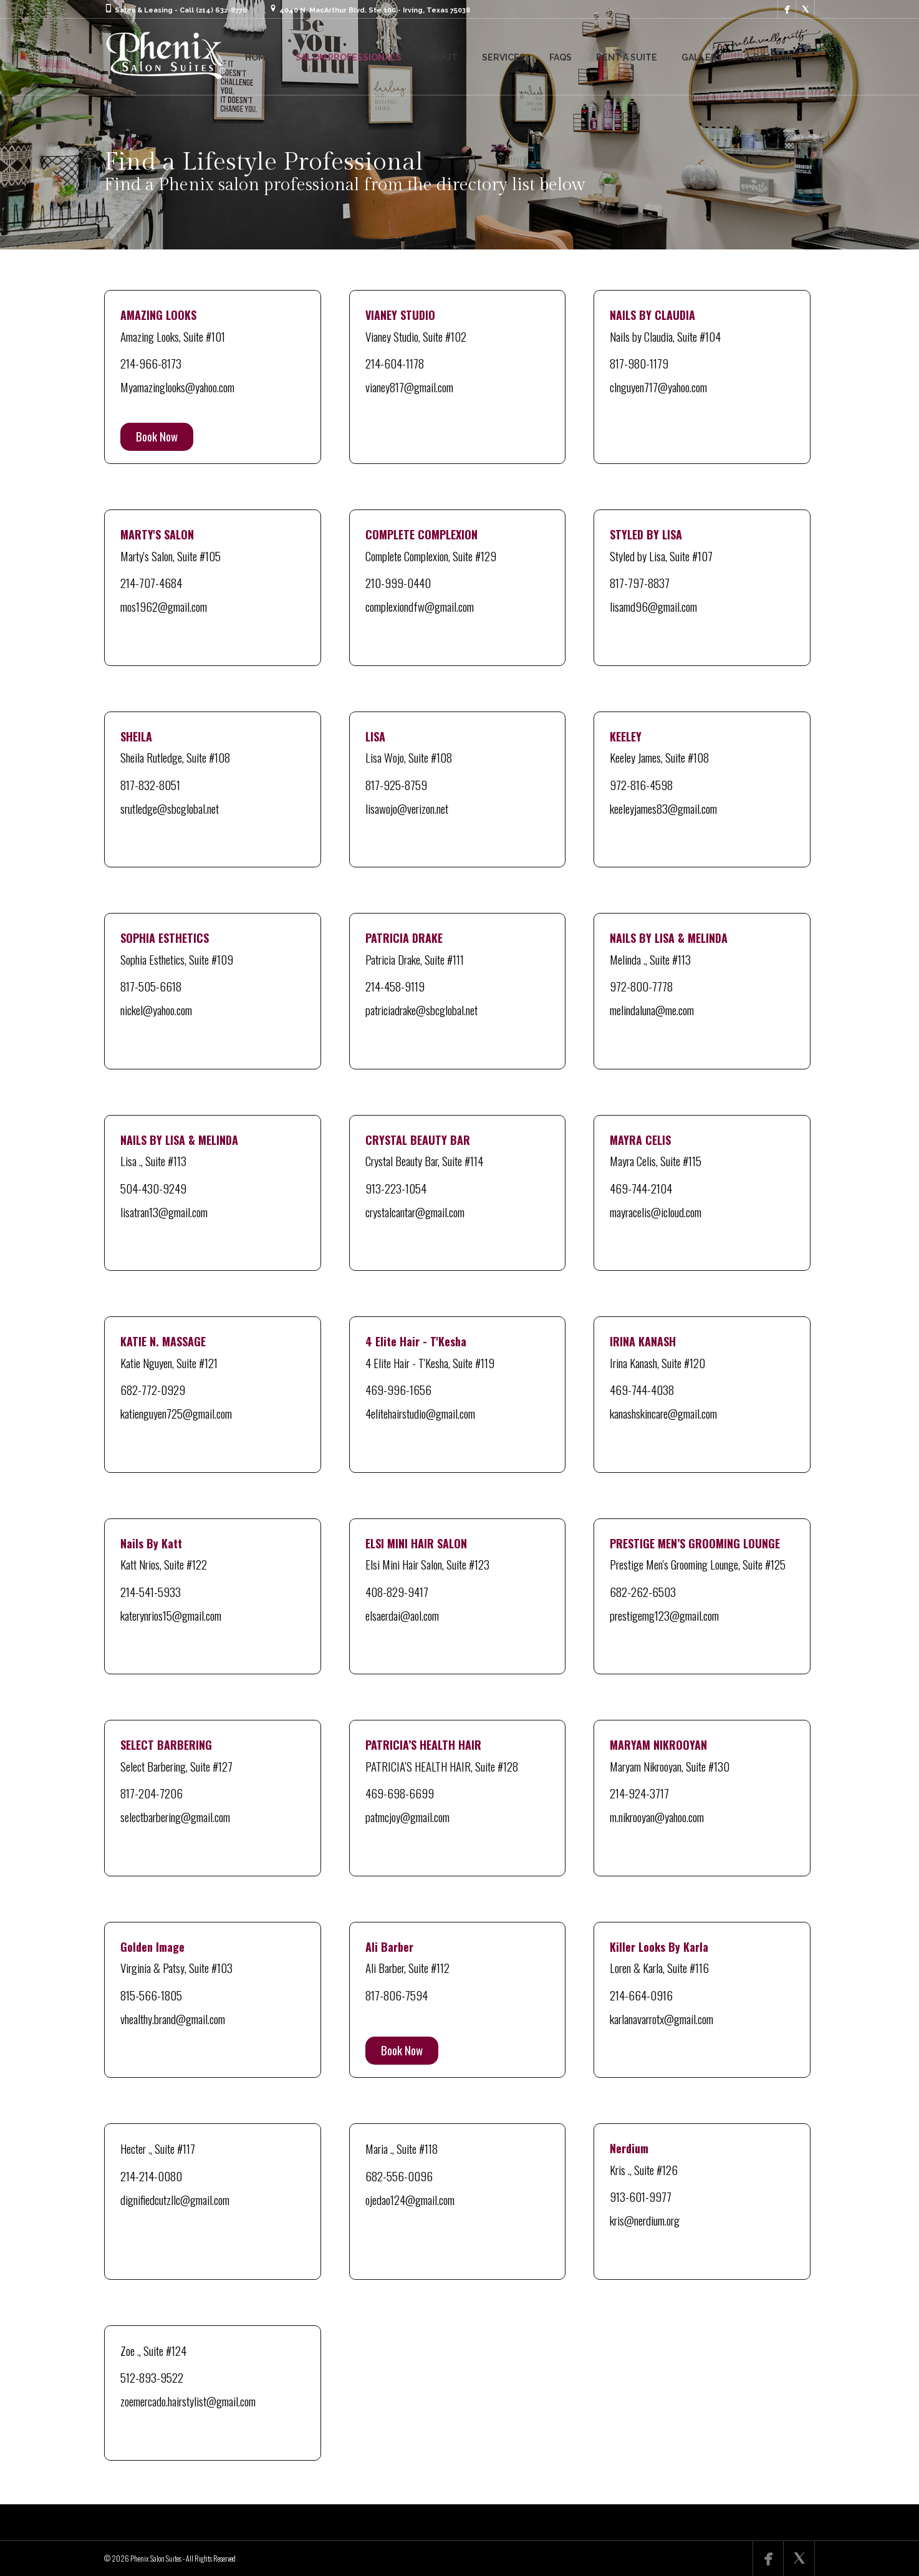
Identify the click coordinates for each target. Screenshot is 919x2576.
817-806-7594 (396, 1995)
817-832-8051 (150, 784)
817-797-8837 (640, 582)
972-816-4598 (641, 784)
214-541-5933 (150, 1591)
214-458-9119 (395, 986)
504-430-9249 (153, 1188)
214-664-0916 (641, 1995)
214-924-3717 (639, 1793)
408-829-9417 (396, 1591)
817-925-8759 (396, 784)
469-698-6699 (399, 1793)
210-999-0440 (398, 582)
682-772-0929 (152, 1389)
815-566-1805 (151, 1995)
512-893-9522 (151, 2377)
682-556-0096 (399, 2175)
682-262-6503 (643, 1591)
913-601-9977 (640, 2196)
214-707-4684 (151, 582)
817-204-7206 (151, 1793)
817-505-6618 (150, 986)
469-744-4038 (642, 1389)
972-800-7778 (641, 986)
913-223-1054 (395, 1188)
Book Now (157, 436)
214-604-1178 (394, 363)
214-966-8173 (150, 363)
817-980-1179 (639, 363)
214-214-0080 (151, 2175)
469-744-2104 (641, 1188)
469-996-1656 (398, 1389)
